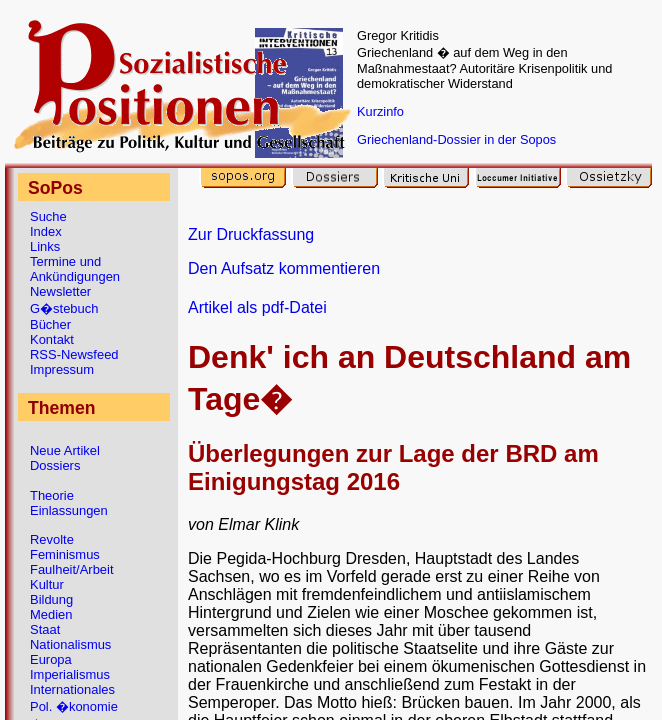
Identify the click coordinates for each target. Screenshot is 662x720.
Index (46, 231)
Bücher (50, 324)
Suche (48, 216)
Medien (51, 614)
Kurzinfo (380, 111)
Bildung (51, 599)
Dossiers (55, 465)
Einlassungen (69, 510)
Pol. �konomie (74, 706)
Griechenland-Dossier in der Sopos (456, 139)
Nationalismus (70, 644)
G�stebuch (64, 308)
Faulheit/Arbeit (72, 569)
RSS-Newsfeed (74, 354)
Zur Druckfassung (251, 234)
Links (45, 246)
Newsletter (60, 291)
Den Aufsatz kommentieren (284, 268)
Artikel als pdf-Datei (257, 307)
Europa (51, 659)
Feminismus (65, 554)
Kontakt (52, 339)
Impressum (62, 369)
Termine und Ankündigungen (75, 269)
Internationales (72, 689)
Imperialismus (70, 674)
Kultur (47, 584)
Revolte (52, 539)
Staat (45, 629)
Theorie (52, 495)
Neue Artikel (65, 450)
